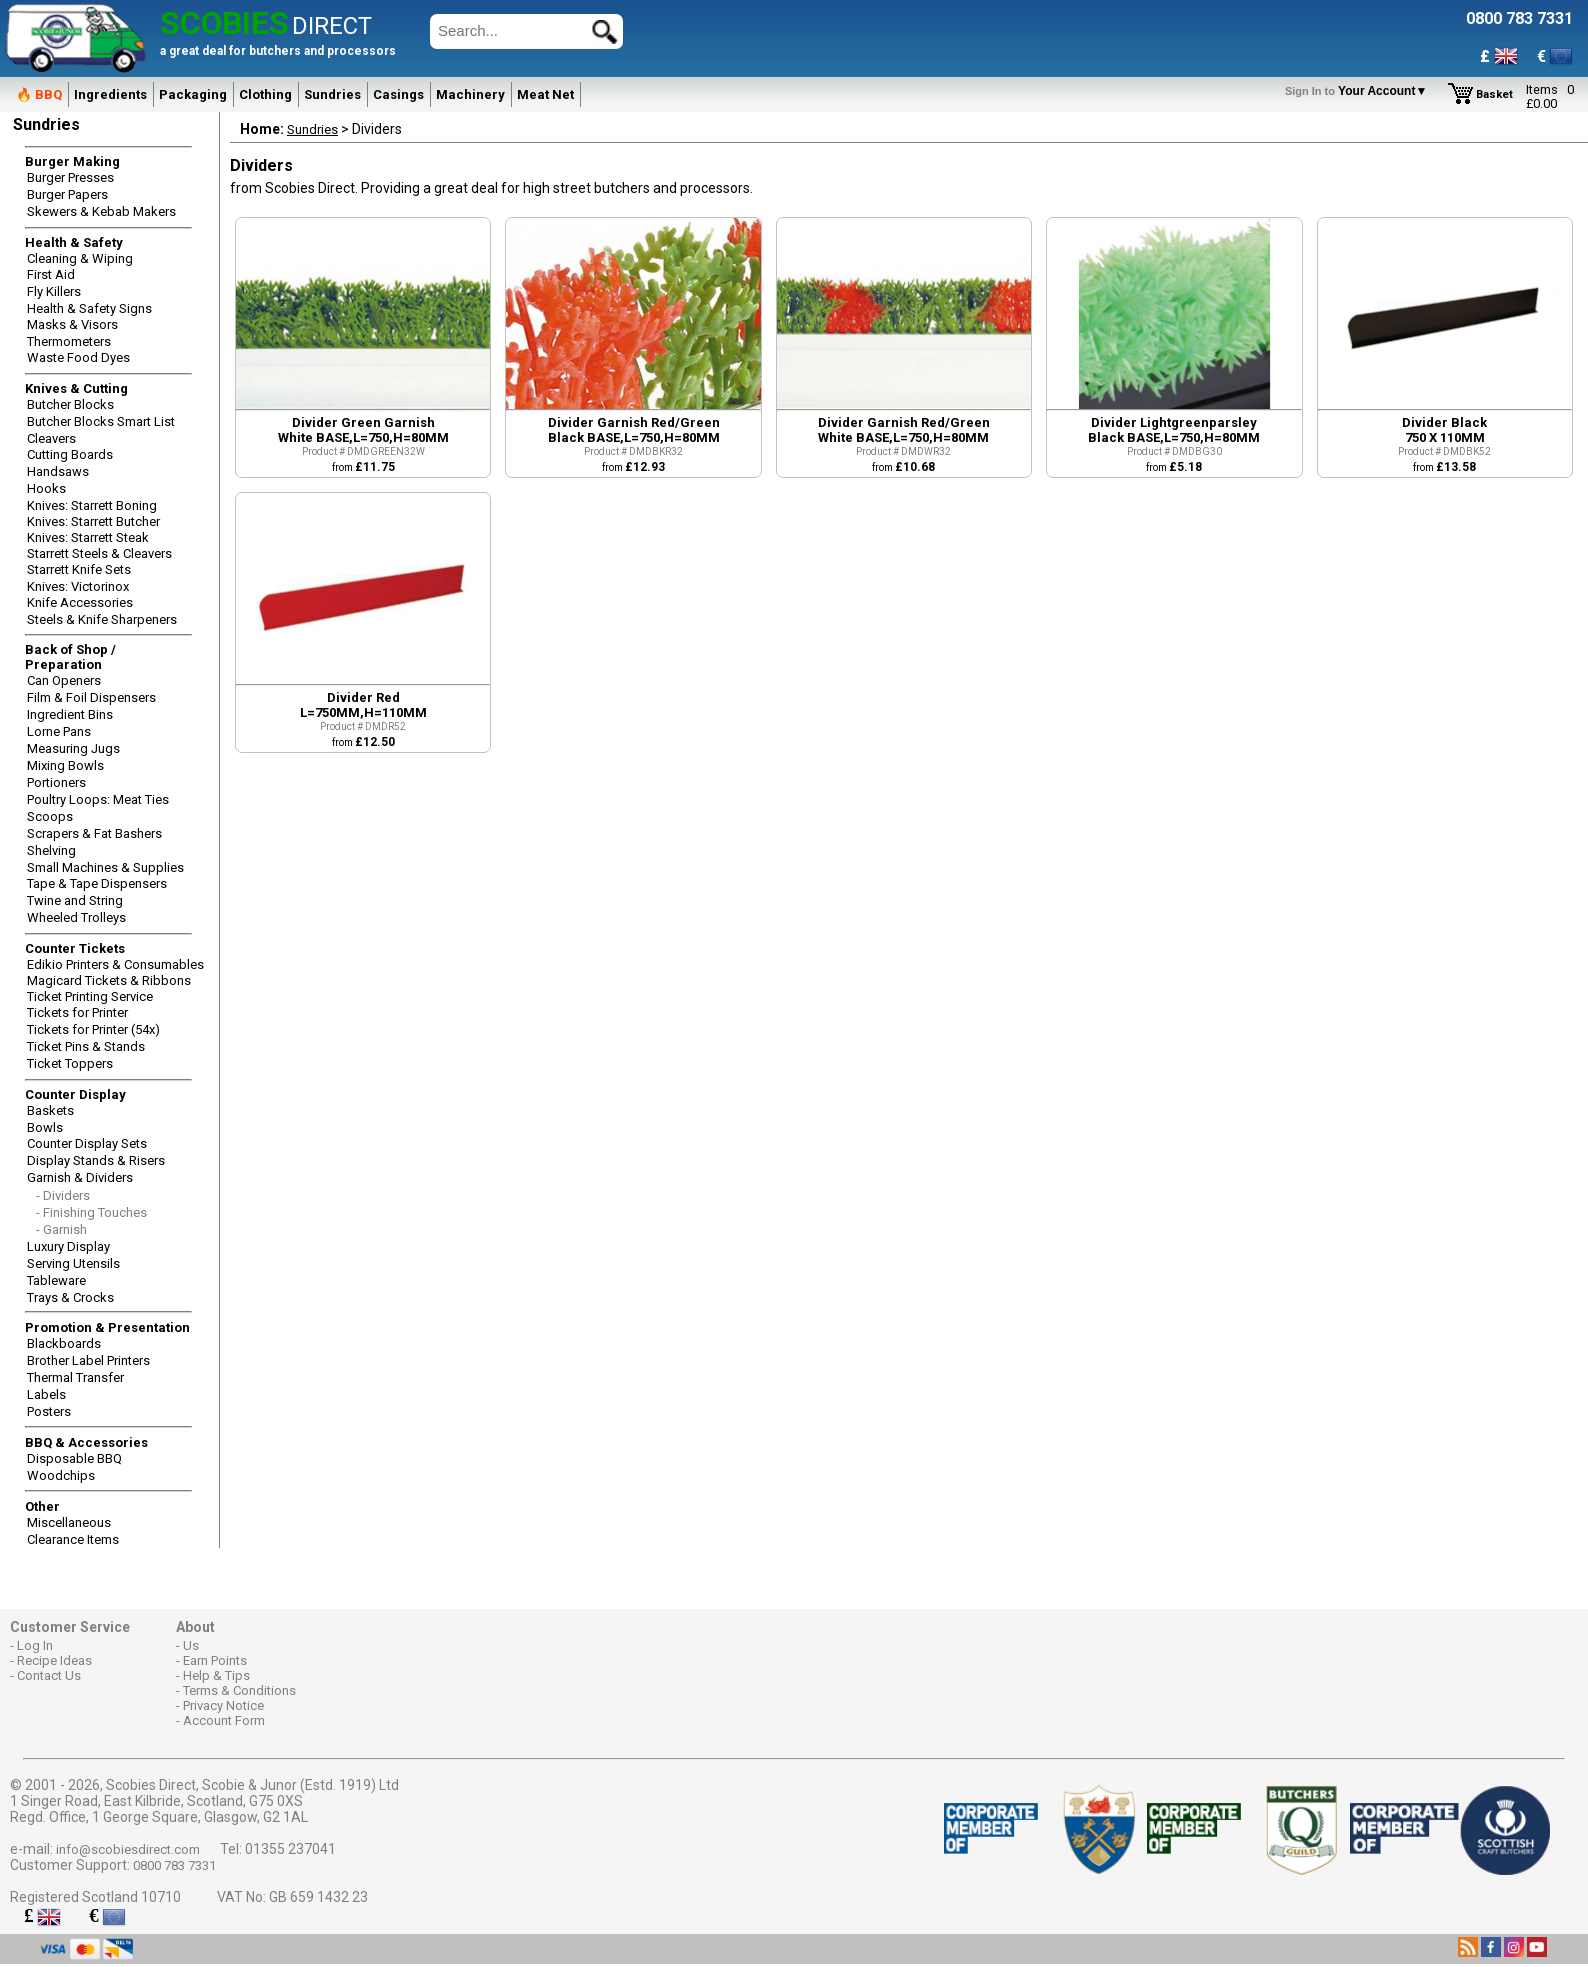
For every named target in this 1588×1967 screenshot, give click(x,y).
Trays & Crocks (70, 1297)
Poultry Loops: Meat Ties (98, 799)
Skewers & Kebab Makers (101, 211)
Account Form (224, 1720)
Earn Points (215, 1660)
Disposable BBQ (74, 1458)
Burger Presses (70, 177)
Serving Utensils (73, 1263)
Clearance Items (73, 1539)
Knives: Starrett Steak (88, 537)
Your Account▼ (1359, 91)
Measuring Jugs (73, 748)
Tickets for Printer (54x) (93, 1029)
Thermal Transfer (75, 1377)
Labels (46, 1394)
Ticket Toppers (70, 1063)
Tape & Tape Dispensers (97, 883)
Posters (49, 1411)
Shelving (51, 850)
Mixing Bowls (65, 765)
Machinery (470, 94)
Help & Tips (216, 1675)
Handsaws (58, 471)
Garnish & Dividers (80, 1177)
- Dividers (63, 1195)
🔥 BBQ (39, 94)
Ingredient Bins (70, 714)
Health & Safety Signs (89, 308)
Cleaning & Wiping (80, 258)
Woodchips (61, 1475)
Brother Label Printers (88, 1360)
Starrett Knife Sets (79, 569)
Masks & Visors (72, 324)
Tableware (56, 1280)
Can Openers (64, 680)
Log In (35, 1645)
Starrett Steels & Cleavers (99, 553)
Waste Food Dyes (78, 357)
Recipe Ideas (54, 1660)
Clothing (265, 94)
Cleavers (51, 438)
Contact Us (49, 1675)
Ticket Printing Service (90, 996)
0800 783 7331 (174, 1865)
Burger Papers (67, 194)
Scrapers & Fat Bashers (94, 833)
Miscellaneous (69, 1522)
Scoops (50, 816)
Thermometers (69, 341)
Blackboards (64, 1343)
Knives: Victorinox (78, 586)
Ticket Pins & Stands (86, 1046)
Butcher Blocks (70, 404)
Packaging (193, 94)
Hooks (46, 488)
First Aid (51, 274)
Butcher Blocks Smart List (101, 421)
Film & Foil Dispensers (91, 697)
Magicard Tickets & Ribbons (109, 980)
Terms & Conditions (239, 1690)
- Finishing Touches (91, 1212)
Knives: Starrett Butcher (93, 521)
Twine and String (75, 900)
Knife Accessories (80, 602)
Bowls (45, 1127)
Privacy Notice (223, 1705)
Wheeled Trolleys (76, 917)
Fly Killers (54, 291)
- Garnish (61, 1229)
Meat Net (545, 94)
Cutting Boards (70, 454)
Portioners (56, 782)
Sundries (332, 94)
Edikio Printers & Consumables (115, 964)
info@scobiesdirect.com (128, 1849)
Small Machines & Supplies (105, 867)
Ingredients (110, 94)
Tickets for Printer (77, 1012)
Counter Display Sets (87, 1143)
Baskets (50, 1110)
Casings (398, 94)
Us (191, 1645)
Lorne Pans (59, 731)
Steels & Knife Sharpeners (102, 619)
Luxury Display (68, 1246)
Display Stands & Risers (96, 1160)
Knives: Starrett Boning (92, 505)
